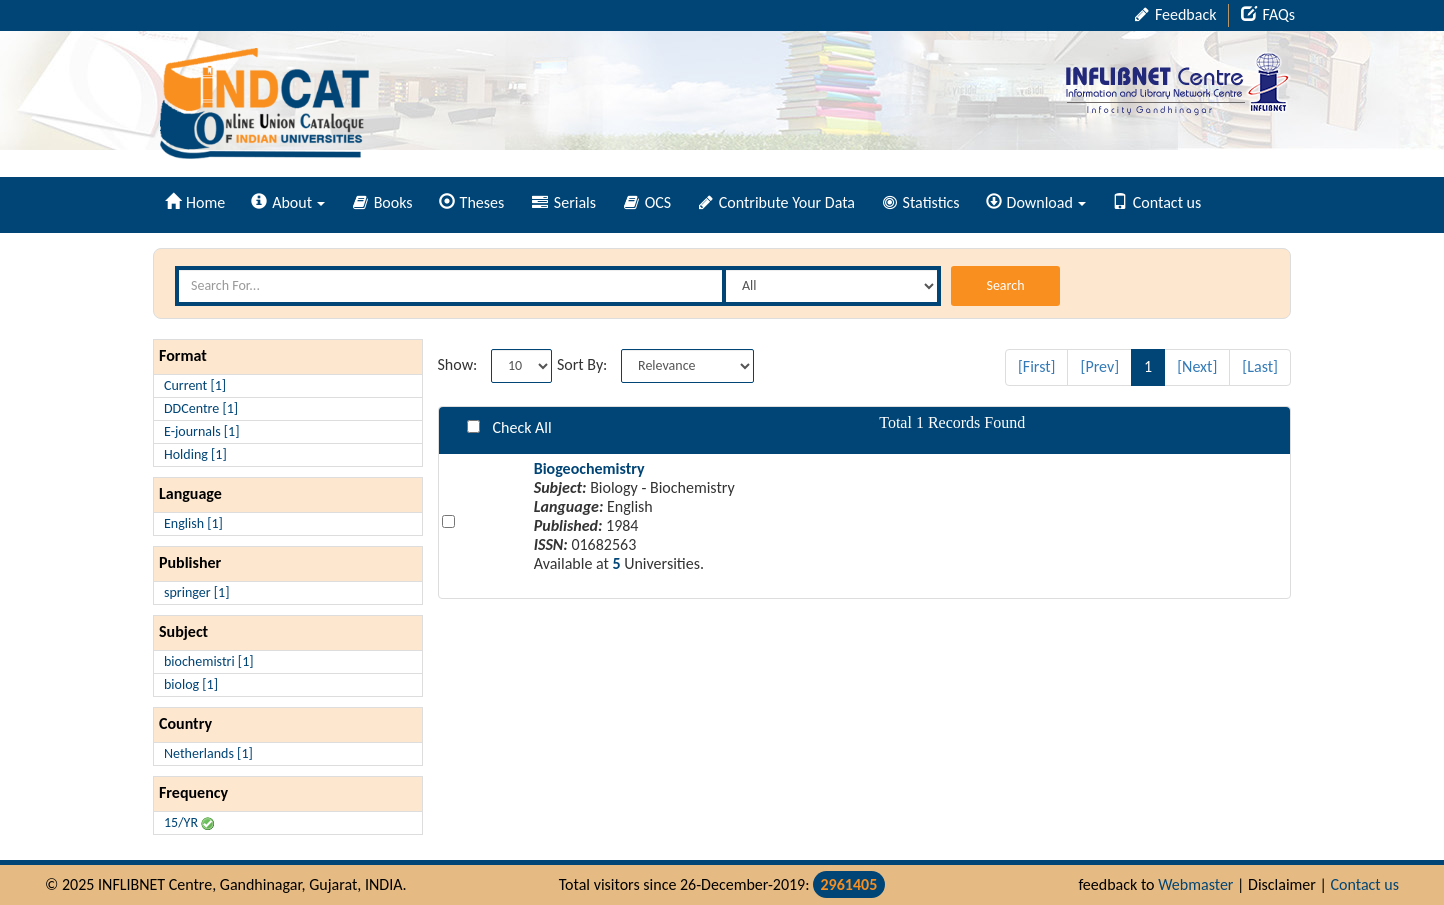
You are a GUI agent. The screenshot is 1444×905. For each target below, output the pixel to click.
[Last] (1260, 366)
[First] (1037, 366)
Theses (472, 202)
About (288, 202)
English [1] (193, 523)
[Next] (1197, 366)
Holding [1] (195, 454)
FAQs (1268, 14)
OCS (647, 202)
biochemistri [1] (209, 661)
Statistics (921, 202)
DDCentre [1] (201, 408)
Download (1036, 202)
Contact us (1156, 202)
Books (383, 202)
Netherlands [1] (208, 753)
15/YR (189, 822)
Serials (564, 202)
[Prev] (1099, 366)
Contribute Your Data (777, 202)
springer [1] (196, 592)
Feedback (1175, 14)
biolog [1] (191, 684)
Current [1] (195, 385)
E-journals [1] (202, 431)
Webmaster (1195, 884)
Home (195, 202)
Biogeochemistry (589, 468)
